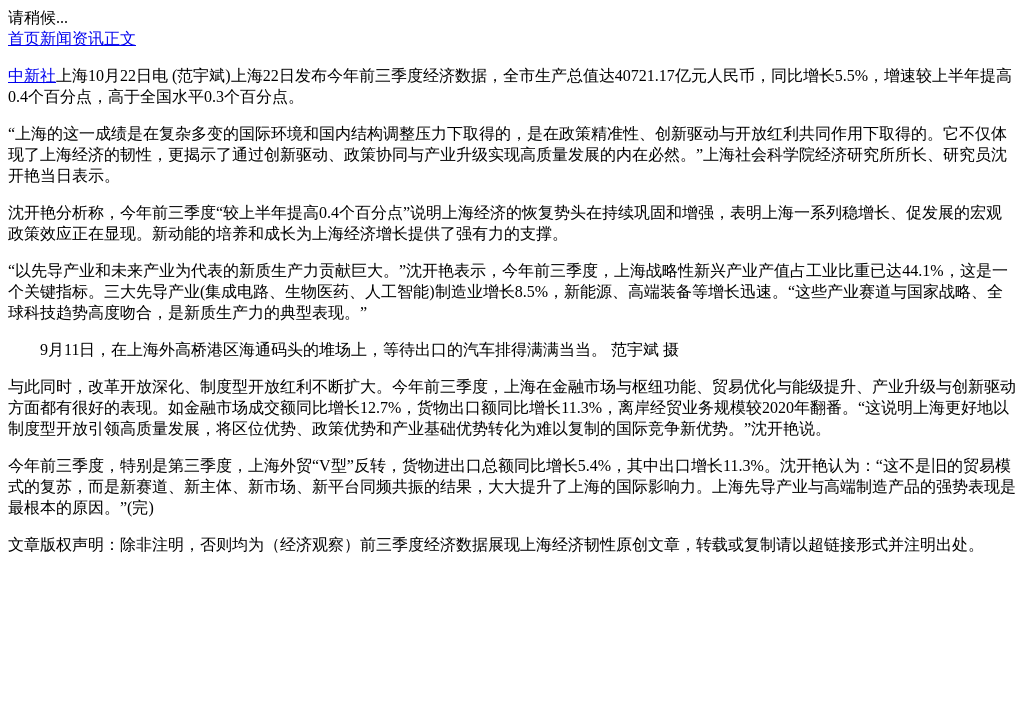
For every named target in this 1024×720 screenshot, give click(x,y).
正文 (120, 38)
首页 (24, 38)
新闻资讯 (72, 38)
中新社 (32, 75)
